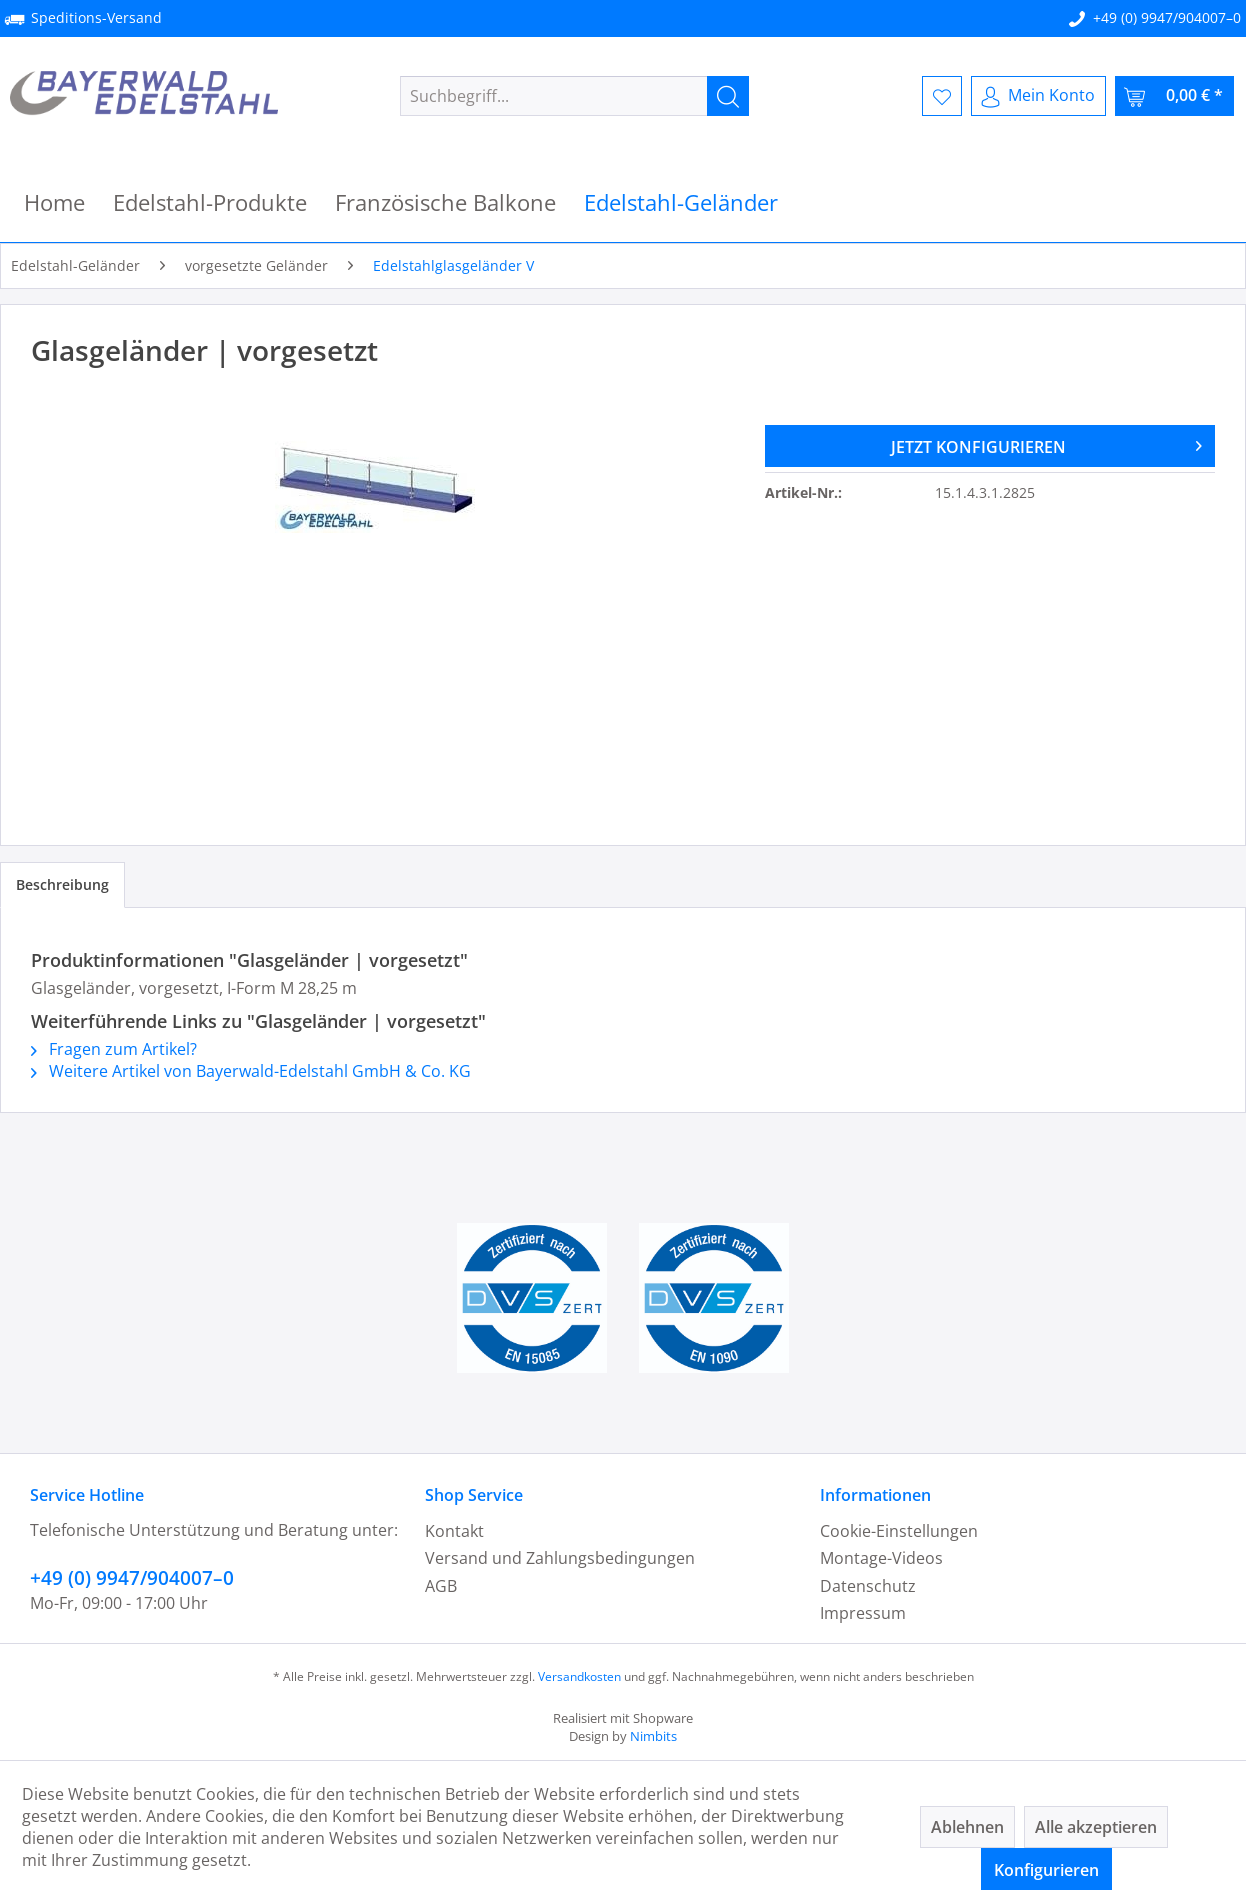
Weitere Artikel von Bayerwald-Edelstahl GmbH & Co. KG (251, 1071)
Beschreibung (62, 884)
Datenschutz (868, 1586)
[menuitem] (574, 96)
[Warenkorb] (1174, 96)
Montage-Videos (881, 1558)
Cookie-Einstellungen (899, 1531)
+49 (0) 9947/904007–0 (1167, 17)
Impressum (863, 1613)
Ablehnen (967, 1827)
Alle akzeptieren (1096, 1827)
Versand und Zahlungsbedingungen (560, 1558)
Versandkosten (579, 1676)
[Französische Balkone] (445, 202)
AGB (441, 1586)
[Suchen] (728, 96)
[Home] (54, 202)
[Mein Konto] (1038, 96)
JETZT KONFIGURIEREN (1046, 444)
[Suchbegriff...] (574, 96)
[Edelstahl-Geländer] (681, 202)
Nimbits (653, 1736)
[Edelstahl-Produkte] (210, 202)
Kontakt (454, 1531)
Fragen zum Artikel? (114, 1049)
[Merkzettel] (942, 96)
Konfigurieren (1046, 1870)
